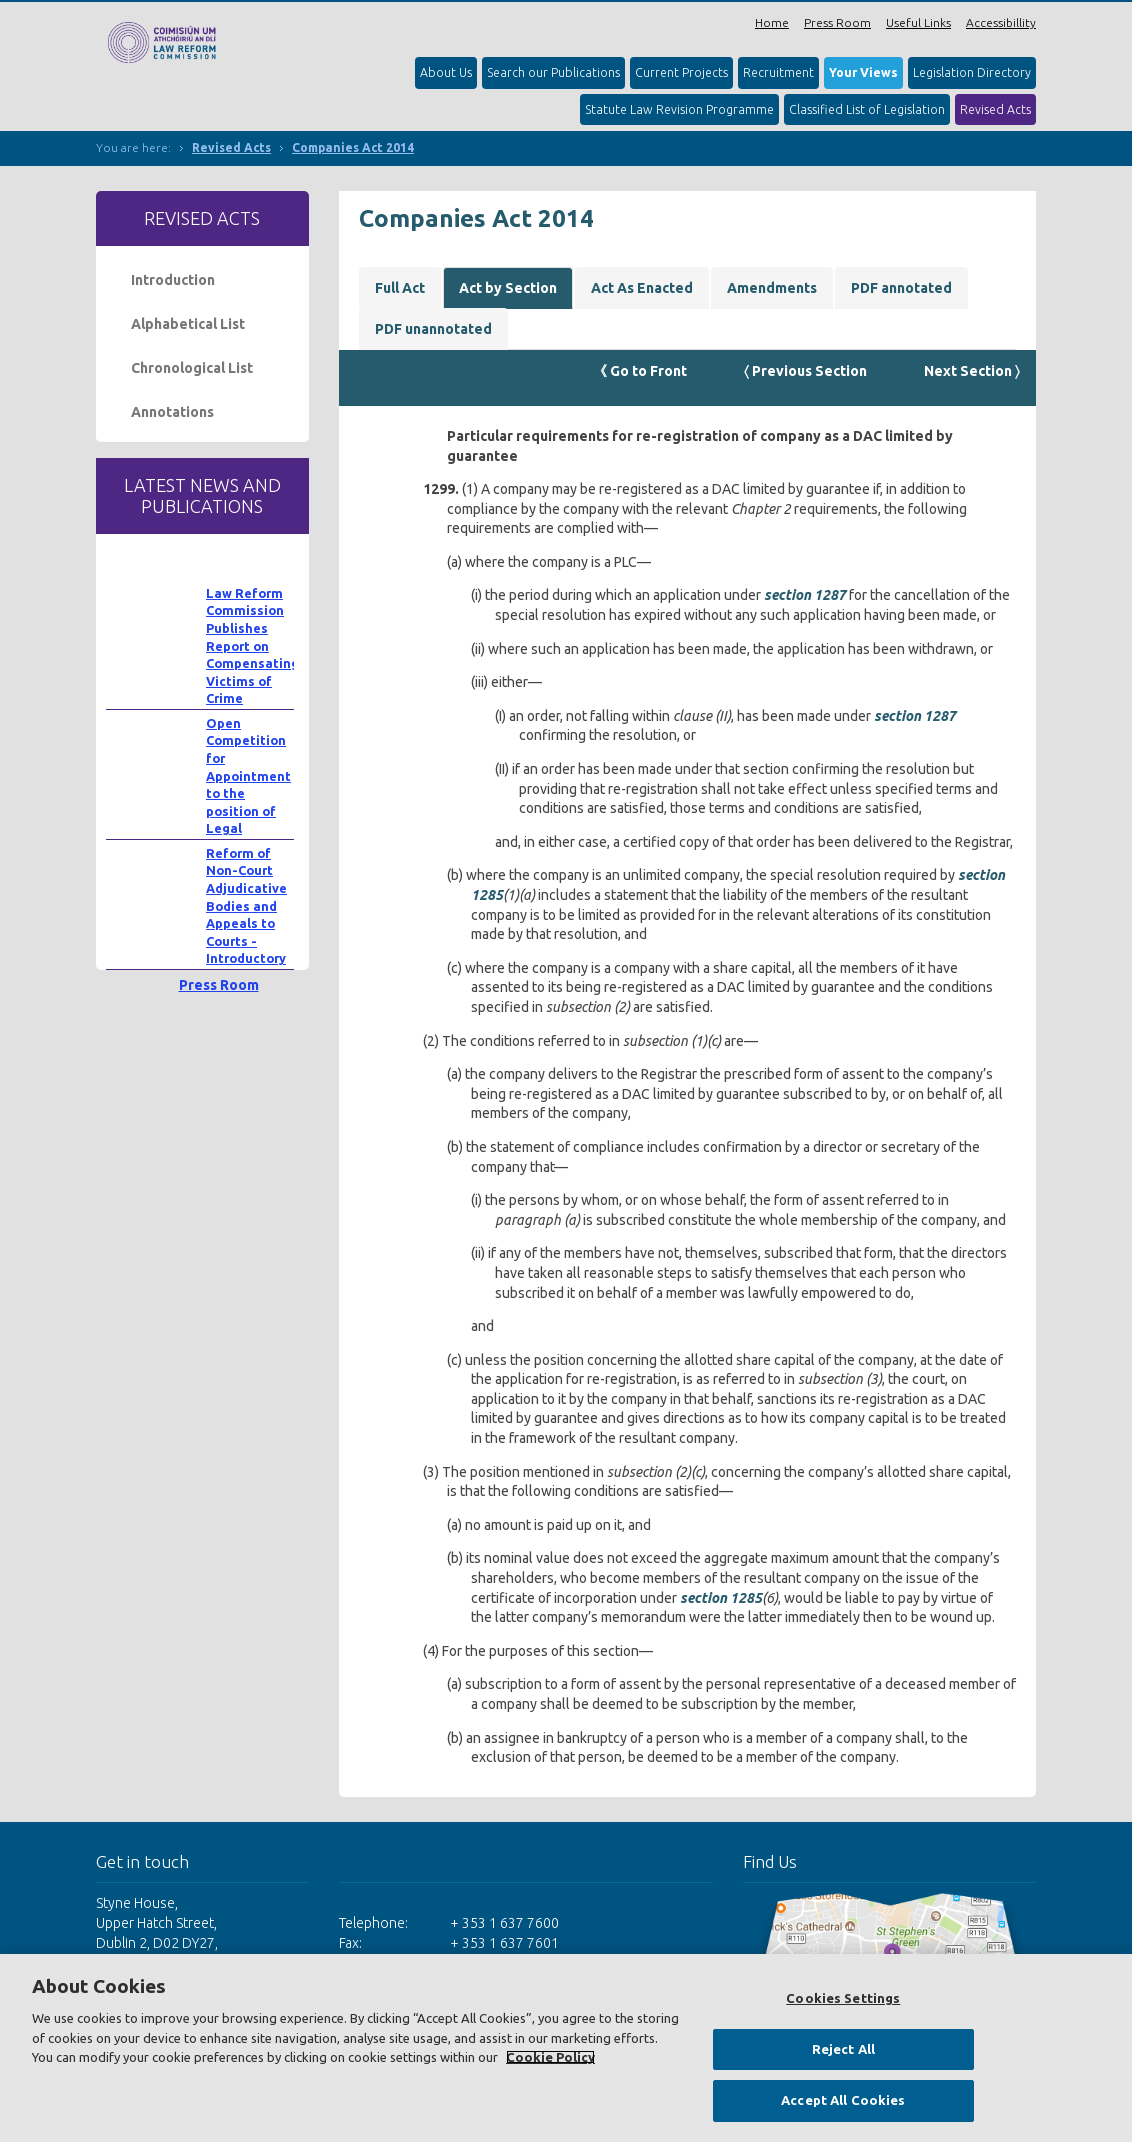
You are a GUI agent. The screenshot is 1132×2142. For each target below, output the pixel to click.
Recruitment (778, 72)
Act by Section (508, 288)
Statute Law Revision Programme (679, 109)
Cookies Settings (843, 1998)
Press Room (837, 22)
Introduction (173, 280)
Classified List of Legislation (867, 109)
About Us (446, 72)
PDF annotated (901, 288)
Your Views (863, 72)
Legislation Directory (972, 72)
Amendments (772, 288)
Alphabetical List (188, 324)
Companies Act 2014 (353, 147)
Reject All (843, 2049)
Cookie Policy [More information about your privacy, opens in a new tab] (550, 2057)
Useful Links (918, 22)
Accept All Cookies (843, 2100)
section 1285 (721, 1598)
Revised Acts (995, 109)
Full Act (400, 288)
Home (772, 22)
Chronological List (192, 368)
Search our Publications (553, 72)
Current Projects (681, 72)
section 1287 (805, 595)
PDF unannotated (433, 329)
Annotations (172, 412)
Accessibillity (1001, 22)
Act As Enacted (642, 288)
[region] (566, 2048)
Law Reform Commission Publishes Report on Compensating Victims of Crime (252, 646)
